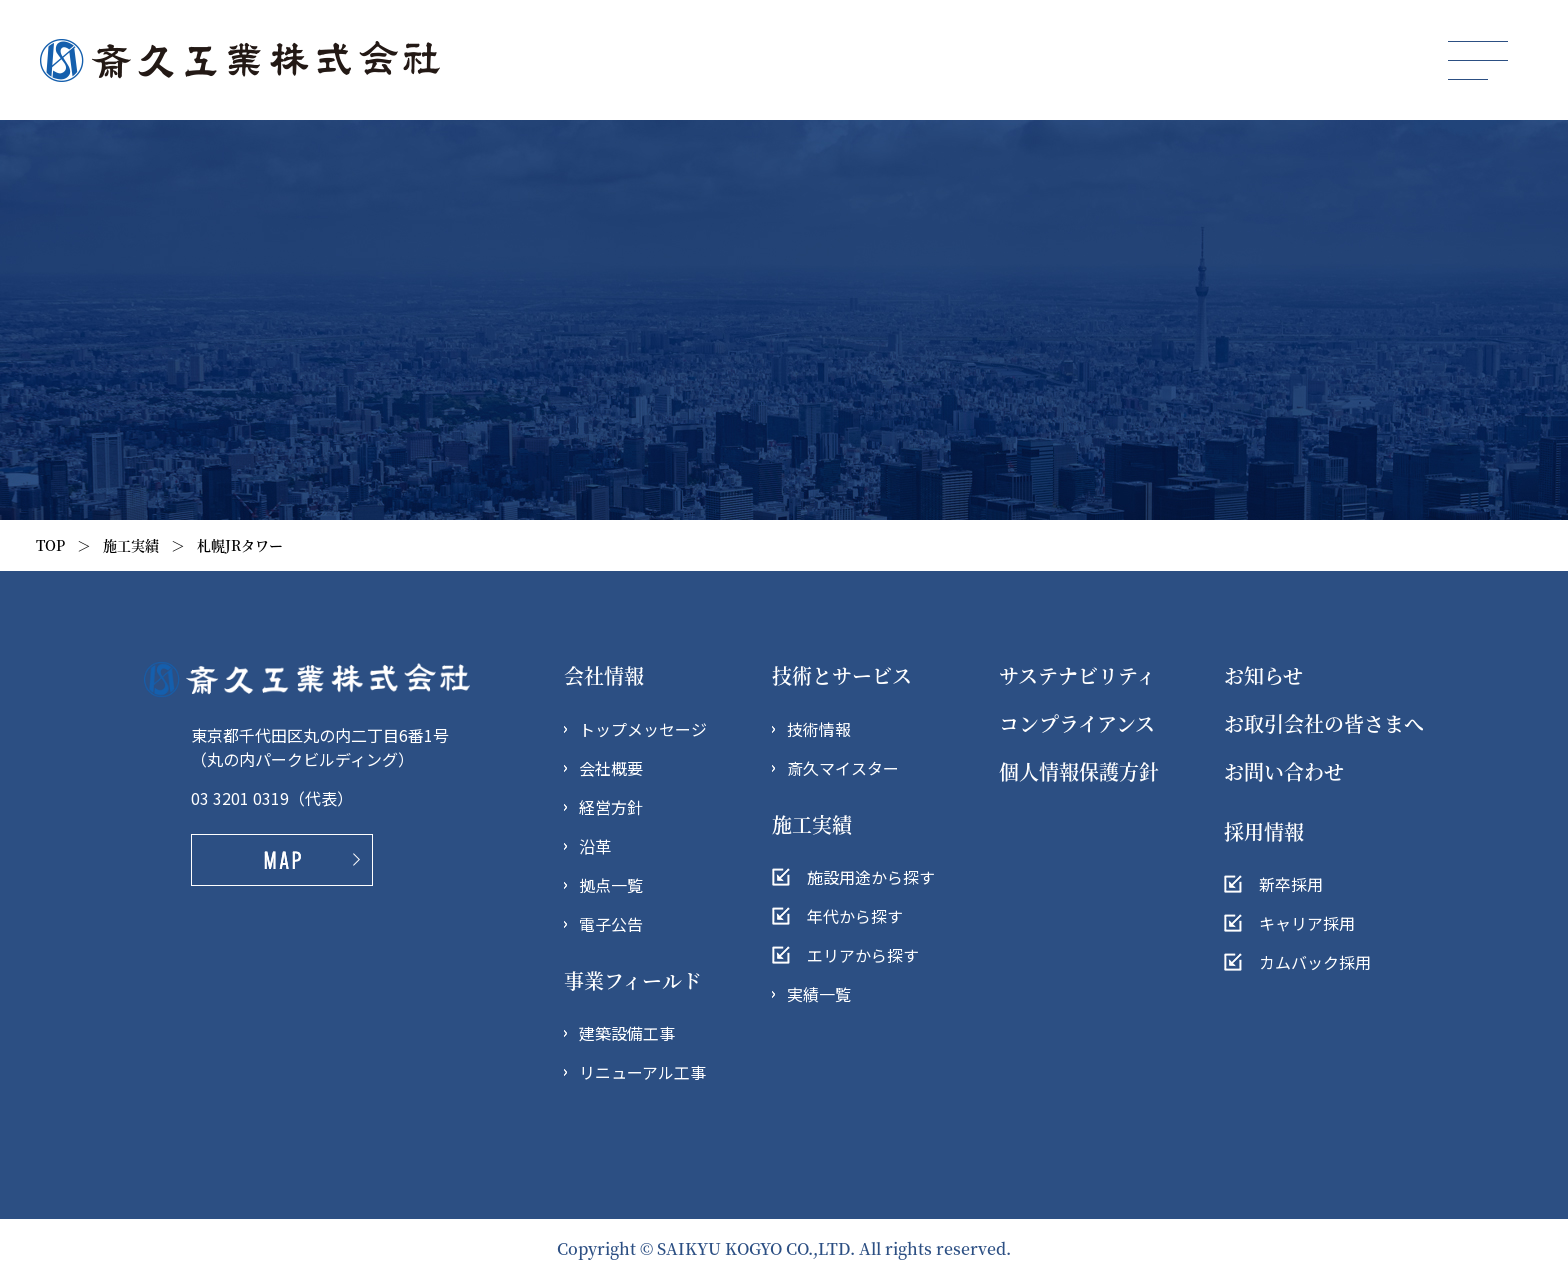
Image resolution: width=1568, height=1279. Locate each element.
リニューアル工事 (642, 1072)
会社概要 (611, 768)
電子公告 (611, 924)
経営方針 (611, 807)
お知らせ (1263, 675)
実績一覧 (819, 994)
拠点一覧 (611, 885)
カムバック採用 (1315, 962)
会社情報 (604, 675)
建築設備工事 (627, 1033)
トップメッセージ (643, 729)
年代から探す (855, 916)
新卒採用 (1291, 884)
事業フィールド (633, 980)
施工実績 (131, 545)
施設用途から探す (871, 877)
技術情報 (819, 729)
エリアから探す (863, 955)
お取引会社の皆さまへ (1324, 723)
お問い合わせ (1284, 771)
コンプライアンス (1077, 723)
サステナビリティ (1077, 675)
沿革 (595, 846)
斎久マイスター (843, 768)
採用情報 (1264, 831)
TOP (50, 545)
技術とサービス (842, 675)
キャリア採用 (1307, 923)
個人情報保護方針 (1079, 771)
